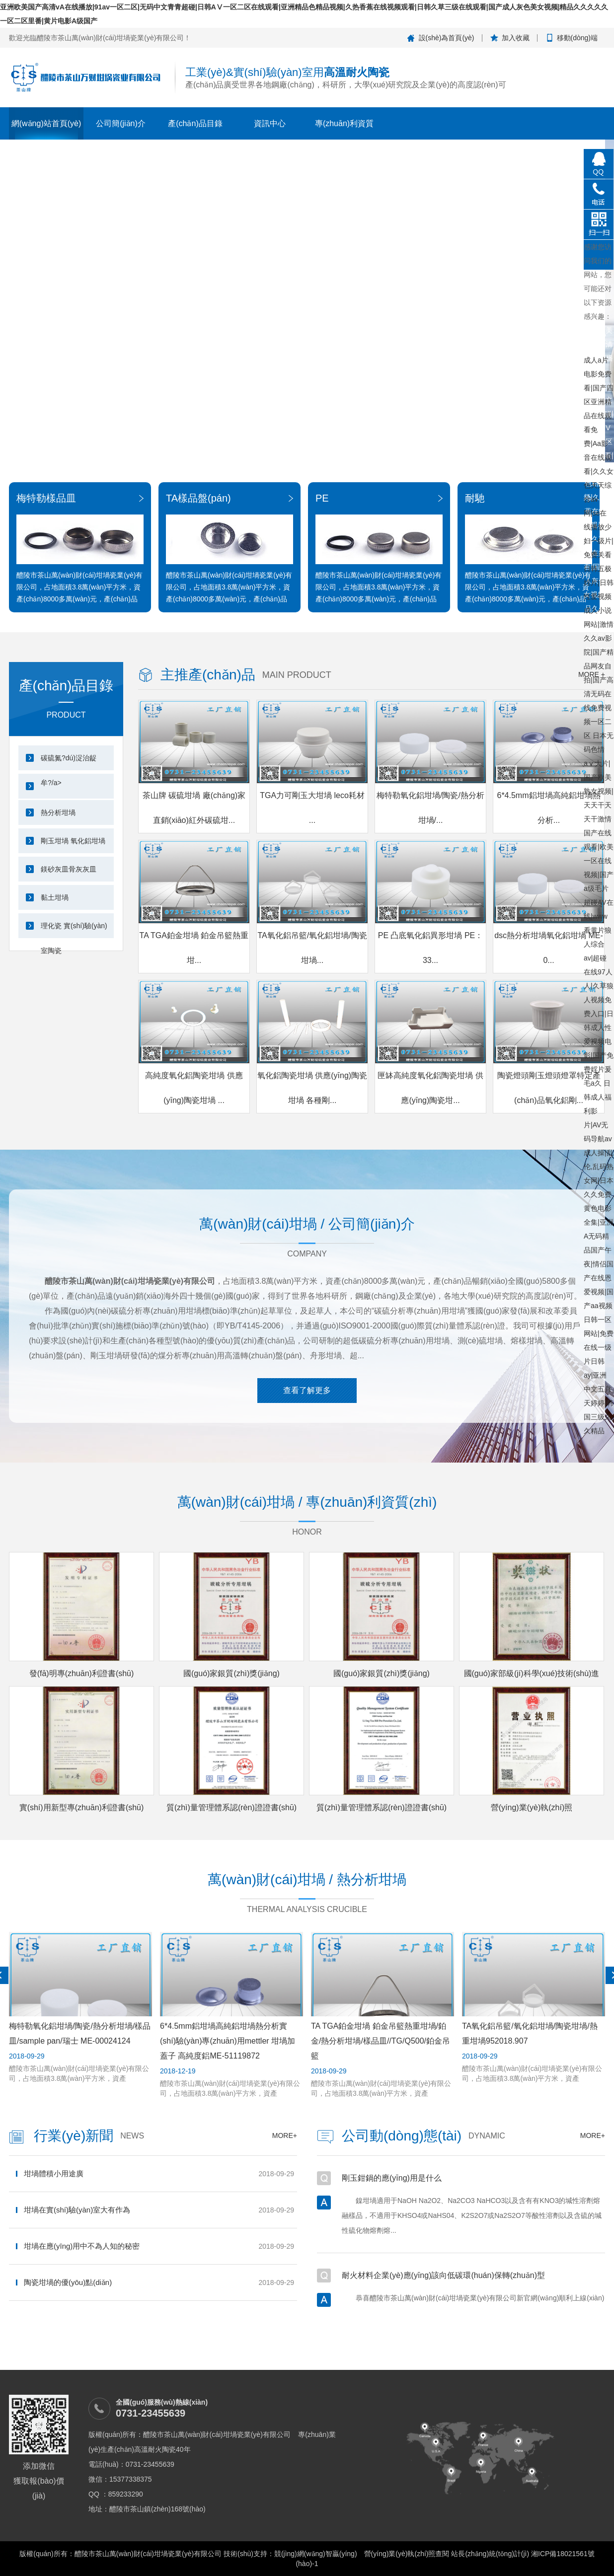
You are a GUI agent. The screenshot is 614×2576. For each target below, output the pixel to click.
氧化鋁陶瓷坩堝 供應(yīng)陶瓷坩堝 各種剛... (312, 1087)
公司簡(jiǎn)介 (121, 123)
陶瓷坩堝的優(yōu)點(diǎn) (68, 2282)
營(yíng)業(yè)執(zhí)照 (531, 1807)
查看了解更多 (307, 1390)
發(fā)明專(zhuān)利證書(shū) (81, 1673)
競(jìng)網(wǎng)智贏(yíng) (315, 2554)
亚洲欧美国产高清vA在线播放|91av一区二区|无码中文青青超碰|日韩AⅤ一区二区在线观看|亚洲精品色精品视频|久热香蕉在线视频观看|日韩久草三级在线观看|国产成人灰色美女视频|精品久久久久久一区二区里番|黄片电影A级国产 (599, 339)
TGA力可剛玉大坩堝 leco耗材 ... (312, 807)
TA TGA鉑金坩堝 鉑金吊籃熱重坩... (194, 947)
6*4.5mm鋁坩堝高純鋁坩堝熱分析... (548, 807)
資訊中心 (270, 123)
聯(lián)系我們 (493, 148)
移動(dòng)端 (577, 38)
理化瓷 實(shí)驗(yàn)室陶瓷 (74, 930)
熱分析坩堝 (58, 812)
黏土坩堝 (55, 897)
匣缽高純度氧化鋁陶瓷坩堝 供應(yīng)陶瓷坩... (430, 1087)
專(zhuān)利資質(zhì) (344, 129)
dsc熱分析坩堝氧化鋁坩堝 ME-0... (548, 947)
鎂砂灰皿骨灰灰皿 (68, 869)
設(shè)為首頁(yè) (446, 38)
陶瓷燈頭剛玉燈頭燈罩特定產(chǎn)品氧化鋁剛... (549, 1087)
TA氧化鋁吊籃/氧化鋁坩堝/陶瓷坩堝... (312, 947)
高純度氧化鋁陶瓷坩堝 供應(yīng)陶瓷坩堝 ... (193, 1087)
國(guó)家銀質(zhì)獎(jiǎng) (231, 1673)
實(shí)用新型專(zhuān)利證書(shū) (81, 1807)
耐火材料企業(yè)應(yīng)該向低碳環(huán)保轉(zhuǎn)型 (443, 2275)
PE (322, 498)
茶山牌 (419, 148)
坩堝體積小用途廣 (53, 2173)
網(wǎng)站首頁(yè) (46, 123)
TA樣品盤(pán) (198, 498)
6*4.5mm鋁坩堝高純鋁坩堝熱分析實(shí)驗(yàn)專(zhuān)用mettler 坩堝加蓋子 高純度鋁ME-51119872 (227, 2041)
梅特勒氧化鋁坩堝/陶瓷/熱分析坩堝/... (430, 807)
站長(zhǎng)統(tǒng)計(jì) (490, 2554)
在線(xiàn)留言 (568, 148)
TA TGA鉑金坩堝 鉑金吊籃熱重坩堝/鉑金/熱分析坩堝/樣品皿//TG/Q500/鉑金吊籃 (380, 2041)
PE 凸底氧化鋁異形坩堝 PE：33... (430, 947)
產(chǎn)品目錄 (195, 123)
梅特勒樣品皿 (46, 498)
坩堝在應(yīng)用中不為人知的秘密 (82, 2246)
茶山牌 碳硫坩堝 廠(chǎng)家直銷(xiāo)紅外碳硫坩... (194, 807)
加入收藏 (516, 38)
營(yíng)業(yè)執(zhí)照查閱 (407, 2554)
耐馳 (475, 498)
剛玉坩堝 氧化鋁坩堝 (73, 841)
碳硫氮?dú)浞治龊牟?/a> (68, 762)
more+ (284, 2135)
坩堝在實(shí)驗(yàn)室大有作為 (77, 2210)
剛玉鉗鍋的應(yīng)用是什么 (392, 2178)
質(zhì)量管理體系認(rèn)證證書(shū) (231, 1807)
